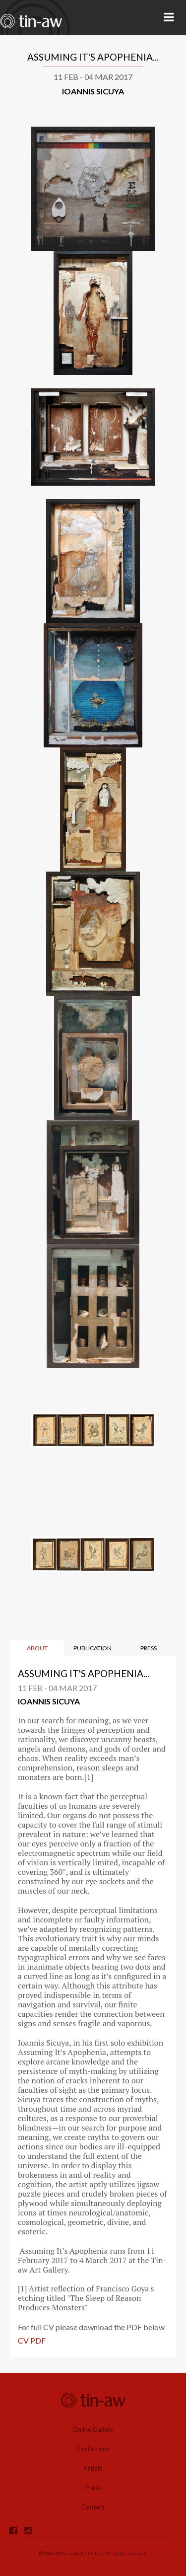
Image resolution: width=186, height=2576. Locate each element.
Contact (93, 2507)
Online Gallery (93, 2429)
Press (93, 2488)
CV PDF (32, 2340)
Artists (93, 2468)
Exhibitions (93, 2449)
